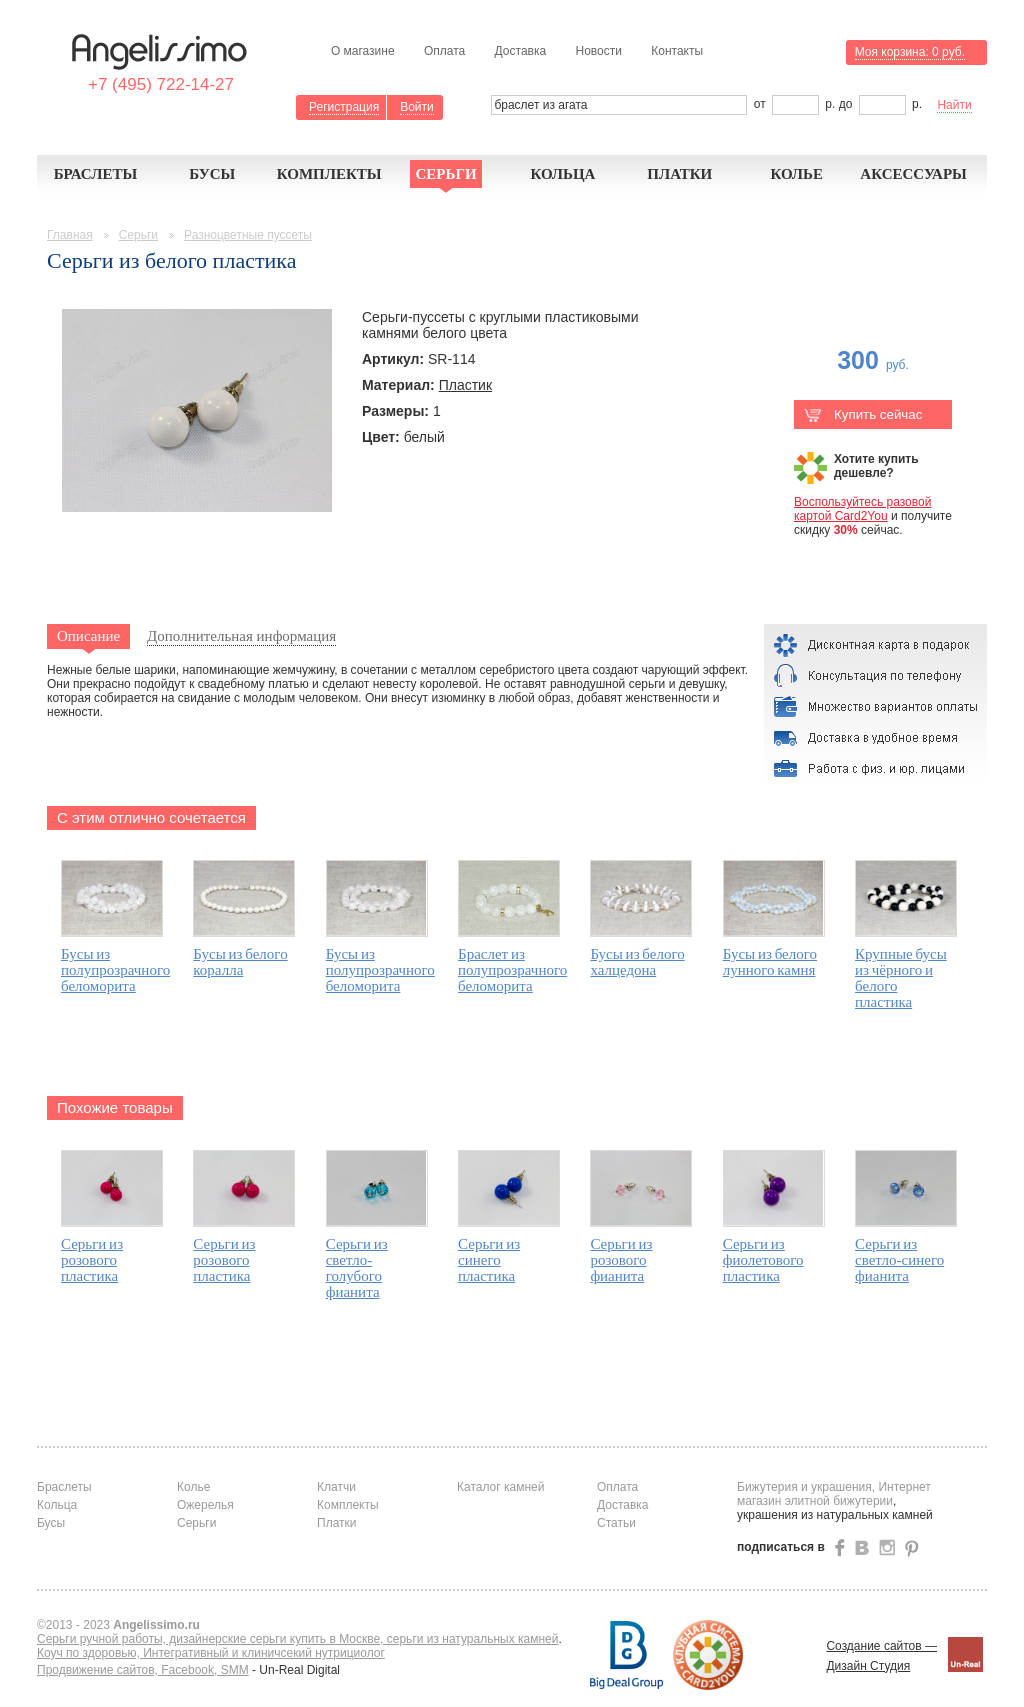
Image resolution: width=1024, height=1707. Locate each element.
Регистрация (344, 107)
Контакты (677, 51)
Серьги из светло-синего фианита (899, 1260)
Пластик (465, 385)
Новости (598, 51)
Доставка (521, 51)
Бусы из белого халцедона (637, 962)
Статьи (616, 1523)
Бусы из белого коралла (240, 962)
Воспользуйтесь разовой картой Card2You (862, 509)
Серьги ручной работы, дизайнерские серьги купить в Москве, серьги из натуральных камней (298, 1639)
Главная (70, 235)
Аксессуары (913, 174)
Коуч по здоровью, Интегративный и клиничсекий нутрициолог (211, 1653)
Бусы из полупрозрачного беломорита (115, 970)
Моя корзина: (910, 52)
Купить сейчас (863, 414)
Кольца (562, 174)
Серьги (445, 174)
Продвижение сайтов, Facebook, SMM (143, 1670)
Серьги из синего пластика (489, 1260)
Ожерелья (205, 1505)
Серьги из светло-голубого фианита (357, 1268)
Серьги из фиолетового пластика (763, 1260)
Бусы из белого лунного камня (770, 962)
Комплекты (329, 174)
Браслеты (96, 174)
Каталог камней (500, 1487)
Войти (417, 107)
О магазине (363, 51)
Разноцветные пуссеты (248, 235)
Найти (954, 105)
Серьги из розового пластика (92, 1260)
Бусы (212, 174)
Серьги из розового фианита (621, 1260)
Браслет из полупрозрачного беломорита (512, 970)
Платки (679, 174)
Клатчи (336, 1487)
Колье (796, 174)
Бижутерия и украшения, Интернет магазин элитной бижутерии (834, 1494)
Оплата (444, 51)
